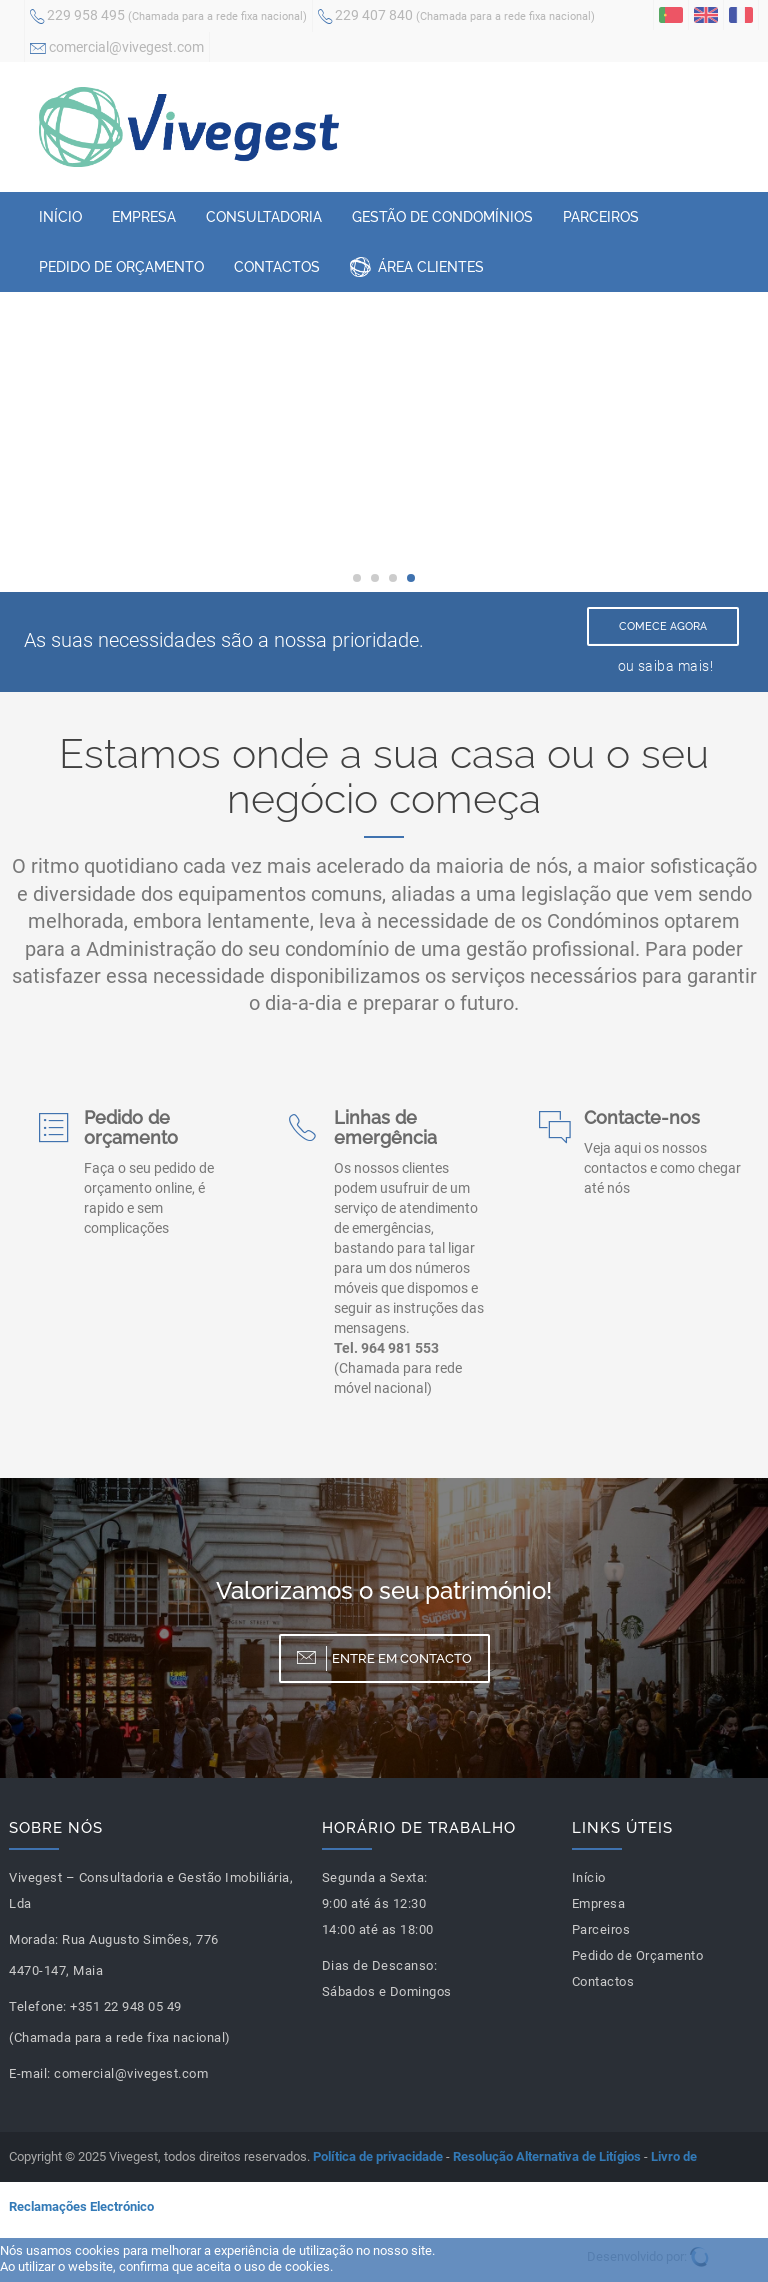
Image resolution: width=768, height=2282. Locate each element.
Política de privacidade (378, 2156)
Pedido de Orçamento (121, 267)
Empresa (144, 217)
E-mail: (30, 2073)
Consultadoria (264, 217)
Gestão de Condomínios (442, 217)
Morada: (34, 1939)
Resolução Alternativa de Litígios (547, 2156)
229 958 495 (168, 17)
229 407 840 (456, 17)
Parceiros (601, 217)
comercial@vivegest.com (117, 49)
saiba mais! (676, 666)
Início (60, 217)
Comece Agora (663, 626)
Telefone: (38, 2006)
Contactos (277, 267)
